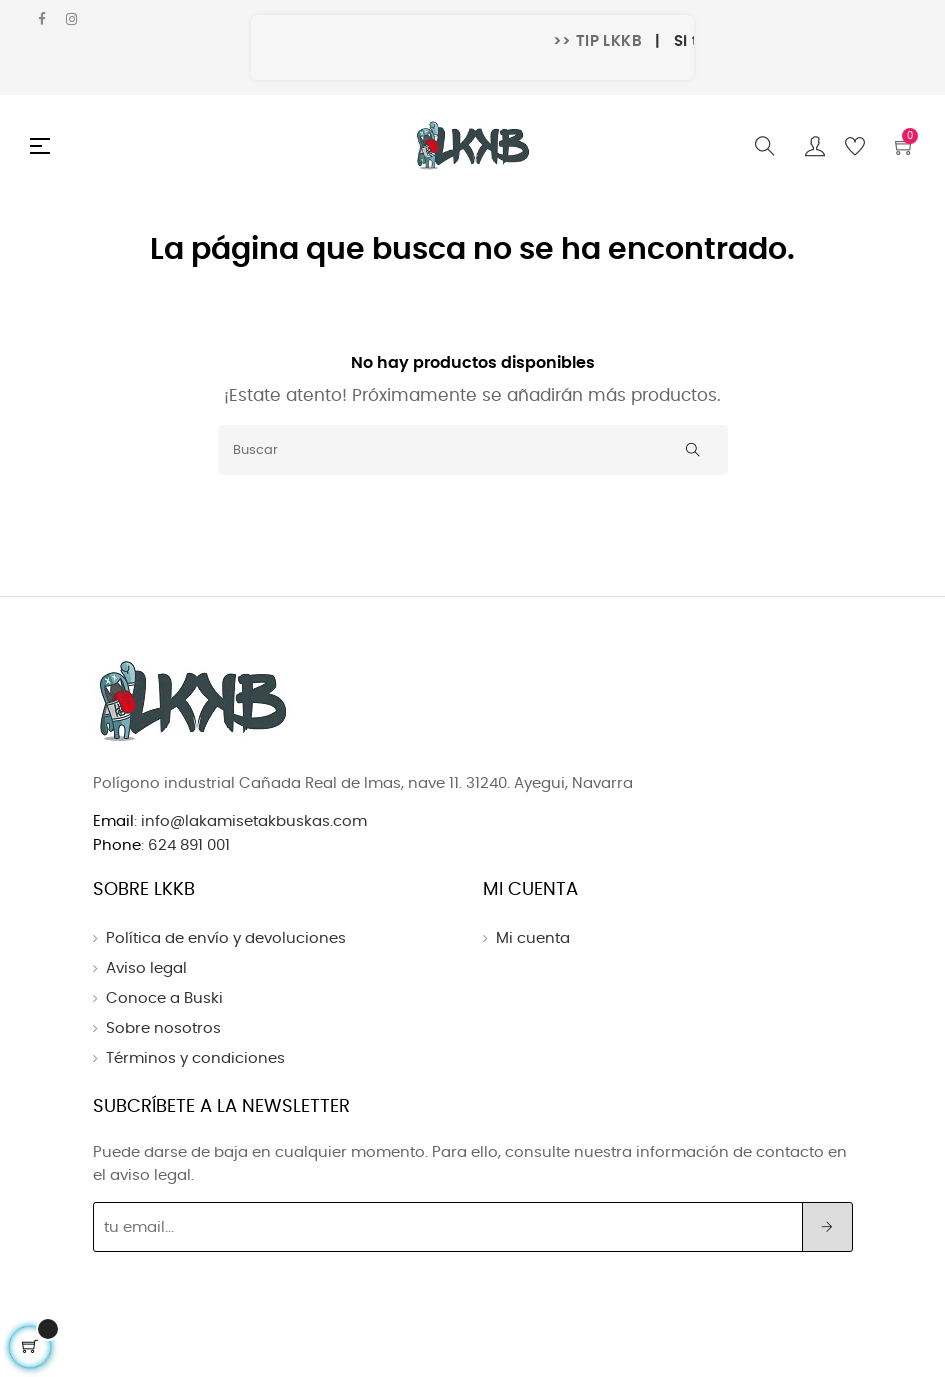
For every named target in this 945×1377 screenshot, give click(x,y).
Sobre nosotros (163, 1028)
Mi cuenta (533, 938)
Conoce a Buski (164, 998)
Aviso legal (146, 968)
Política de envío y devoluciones (226, 938)
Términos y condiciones (195, 1058)
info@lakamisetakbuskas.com (252, 821)
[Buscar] (473, 450)
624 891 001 (189, 845)
